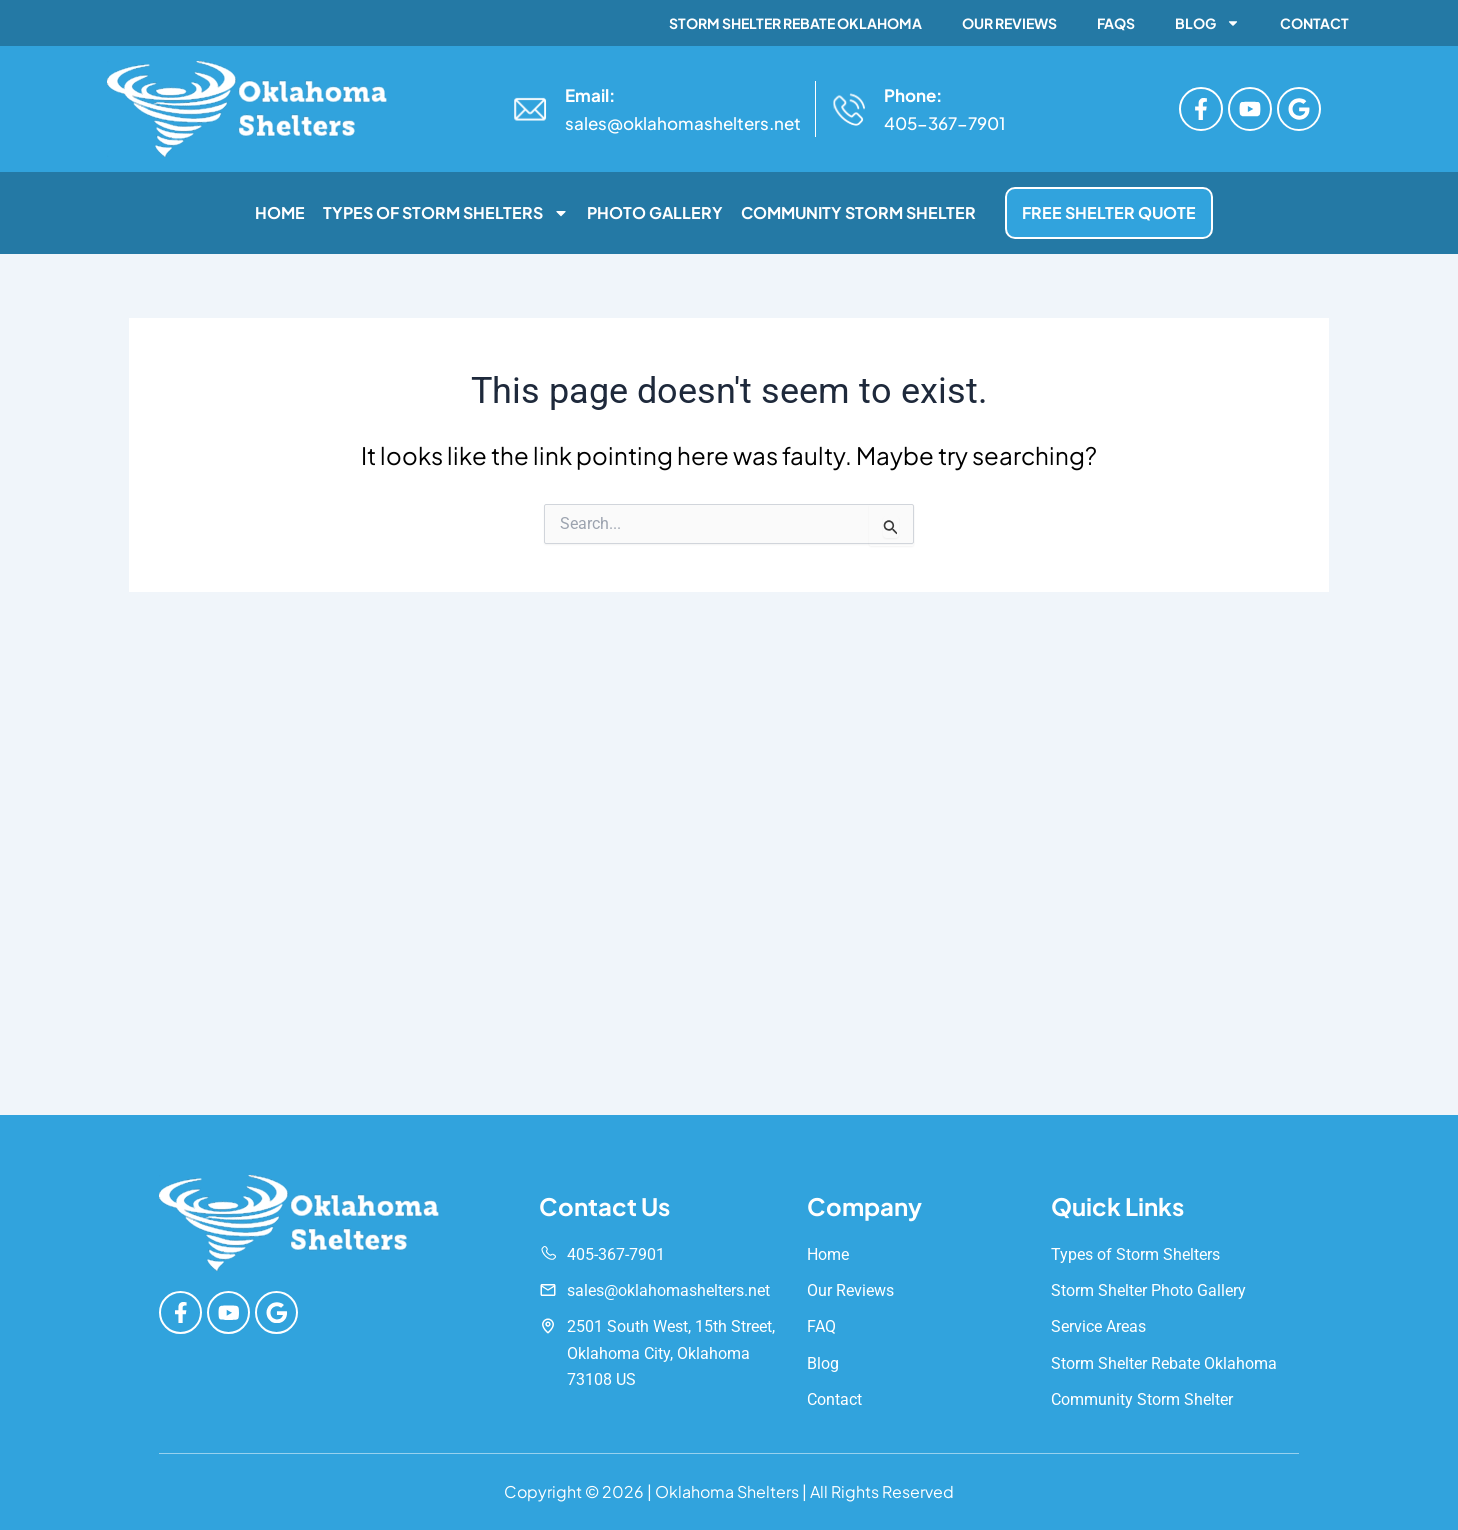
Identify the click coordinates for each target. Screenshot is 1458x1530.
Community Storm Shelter (858, 212)
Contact (1314, 23)
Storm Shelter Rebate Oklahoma (795, 23)
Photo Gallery (655, 212)
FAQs (1116, 23)
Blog (1207, 23)
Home (280, 212)
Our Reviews (1009, 23)
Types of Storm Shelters (446, 213)
